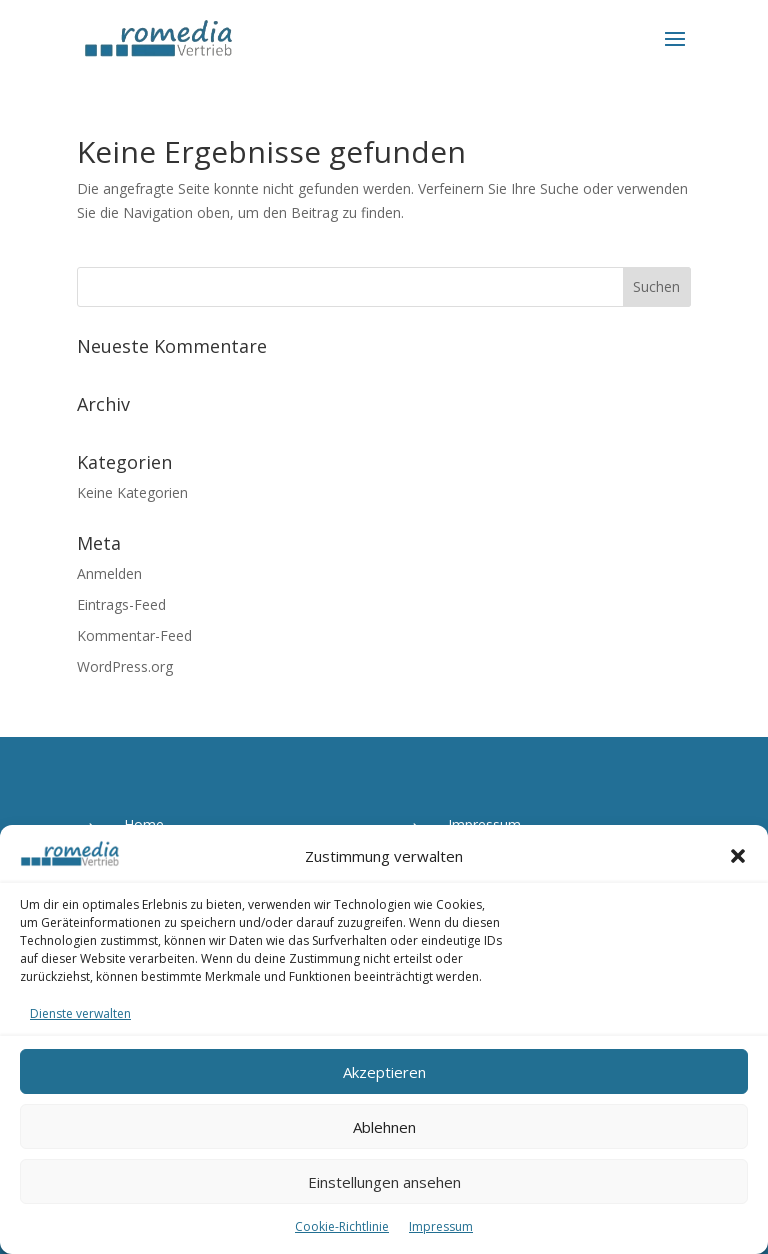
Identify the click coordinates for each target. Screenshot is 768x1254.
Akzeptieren (384, 1072)
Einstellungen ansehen (384, 1182)
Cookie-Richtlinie (342, 1226)
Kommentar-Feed (134, 635)
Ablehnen (384, 1127)
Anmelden (109, 573)
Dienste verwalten (80, 1013)
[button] (738, 856)
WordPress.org (125, 666)
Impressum (441, 1226)
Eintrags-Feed (121, 604)
